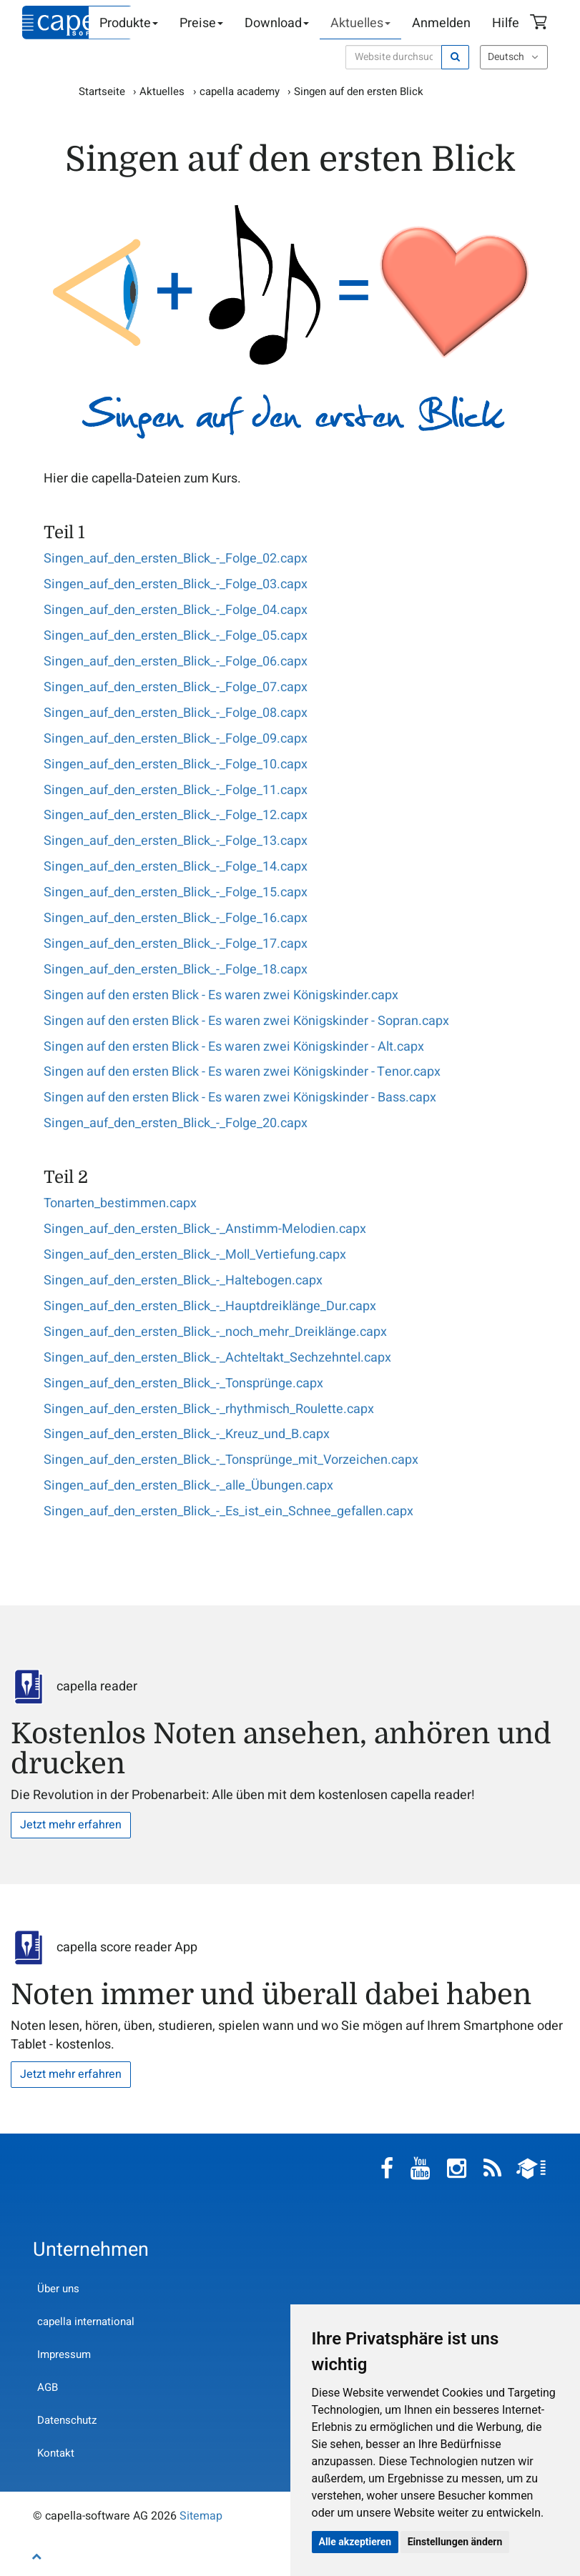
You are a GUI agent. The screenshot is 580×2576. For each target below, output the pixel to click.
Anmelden (441, 23)
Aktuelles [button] (360, 23)
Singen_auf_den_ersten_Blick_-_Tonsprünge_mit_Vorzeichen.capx (231, 1460)
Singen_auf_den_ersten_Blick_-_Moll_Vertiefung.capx (195, 1254)
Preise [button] (201, 23)
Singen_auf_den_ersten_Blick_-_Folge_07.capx (176, 687)
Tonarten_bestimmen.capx (120, 1203)
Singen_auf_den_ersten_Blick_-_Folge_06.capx (176, 661)
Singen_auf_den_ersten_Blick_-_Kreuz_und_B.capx (187, 1434)
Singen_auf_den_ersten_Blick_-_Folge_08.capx (176, 713)
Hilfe (505, 23)
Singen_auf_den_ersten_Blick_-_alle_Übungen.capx (188, 1485)
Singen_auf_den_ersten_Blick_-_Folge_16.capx (176, 918)
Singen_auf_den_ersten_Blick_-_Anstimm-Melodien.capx (205, 1229)
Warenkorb (540, 23)
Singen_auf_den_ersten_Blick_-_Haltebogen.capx (183, 1280)
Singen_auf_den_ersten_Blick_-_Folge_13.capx (176, 841)
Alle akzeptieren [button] (355, 2541)
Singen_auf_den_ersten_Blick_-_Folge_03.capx (176, 584)
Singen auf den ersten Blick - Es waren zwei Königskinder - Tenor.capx (242, 1071)
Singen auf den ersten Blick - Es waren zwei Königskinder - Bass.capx (240, 1097)
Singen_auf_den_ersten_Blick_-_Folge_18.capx (176, 969)
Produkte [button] (128, 23)
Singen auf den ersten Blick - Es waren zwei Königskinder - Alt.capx (234, 1046)
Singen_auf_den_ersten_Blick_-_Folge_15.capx (176, 892)
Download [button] (277, 23)
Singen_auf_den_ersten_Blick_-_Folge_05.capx (176, 635)
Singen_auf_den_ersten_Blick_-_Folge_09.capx (176, 738)
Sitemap (201, 2516)
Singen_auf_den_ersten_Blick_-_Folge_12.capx (176, 815)
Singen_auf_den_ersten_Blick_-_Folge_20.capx (176, 1123)
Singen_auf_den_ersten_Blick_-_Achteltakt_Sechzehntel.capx (217, 1357)
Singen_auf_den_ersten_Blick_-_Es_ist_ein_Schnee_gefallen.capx (228, 1511)
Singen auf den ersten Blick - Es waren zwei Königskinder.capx (221, 995)
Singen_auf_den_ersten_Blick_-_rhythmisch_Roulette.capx (209, 1409)
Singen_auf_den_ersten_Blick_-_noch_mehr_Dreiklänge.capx (215, 1332)
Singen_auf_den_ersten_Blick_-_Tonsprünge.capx (183, 1383)
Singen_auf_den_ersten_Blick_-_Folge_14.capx (176, 866)
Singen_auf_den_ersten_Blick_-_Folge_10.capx (176, 764)
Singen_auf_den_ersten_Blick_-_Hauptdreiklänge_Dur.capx (210, 1306)
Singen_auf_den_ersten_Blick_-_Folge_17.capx (176, 943)
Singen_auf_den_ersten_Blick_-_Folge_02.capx (176, 558)
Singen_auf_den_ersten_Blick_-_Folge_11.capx (176, 790)
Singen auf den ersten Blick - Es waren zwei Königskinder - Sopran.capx (246, 1021)
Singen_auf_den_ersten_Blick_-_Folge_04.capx (176, 610)
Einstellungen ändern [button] (455, 2541)
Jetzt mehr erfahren (71, 1824)
